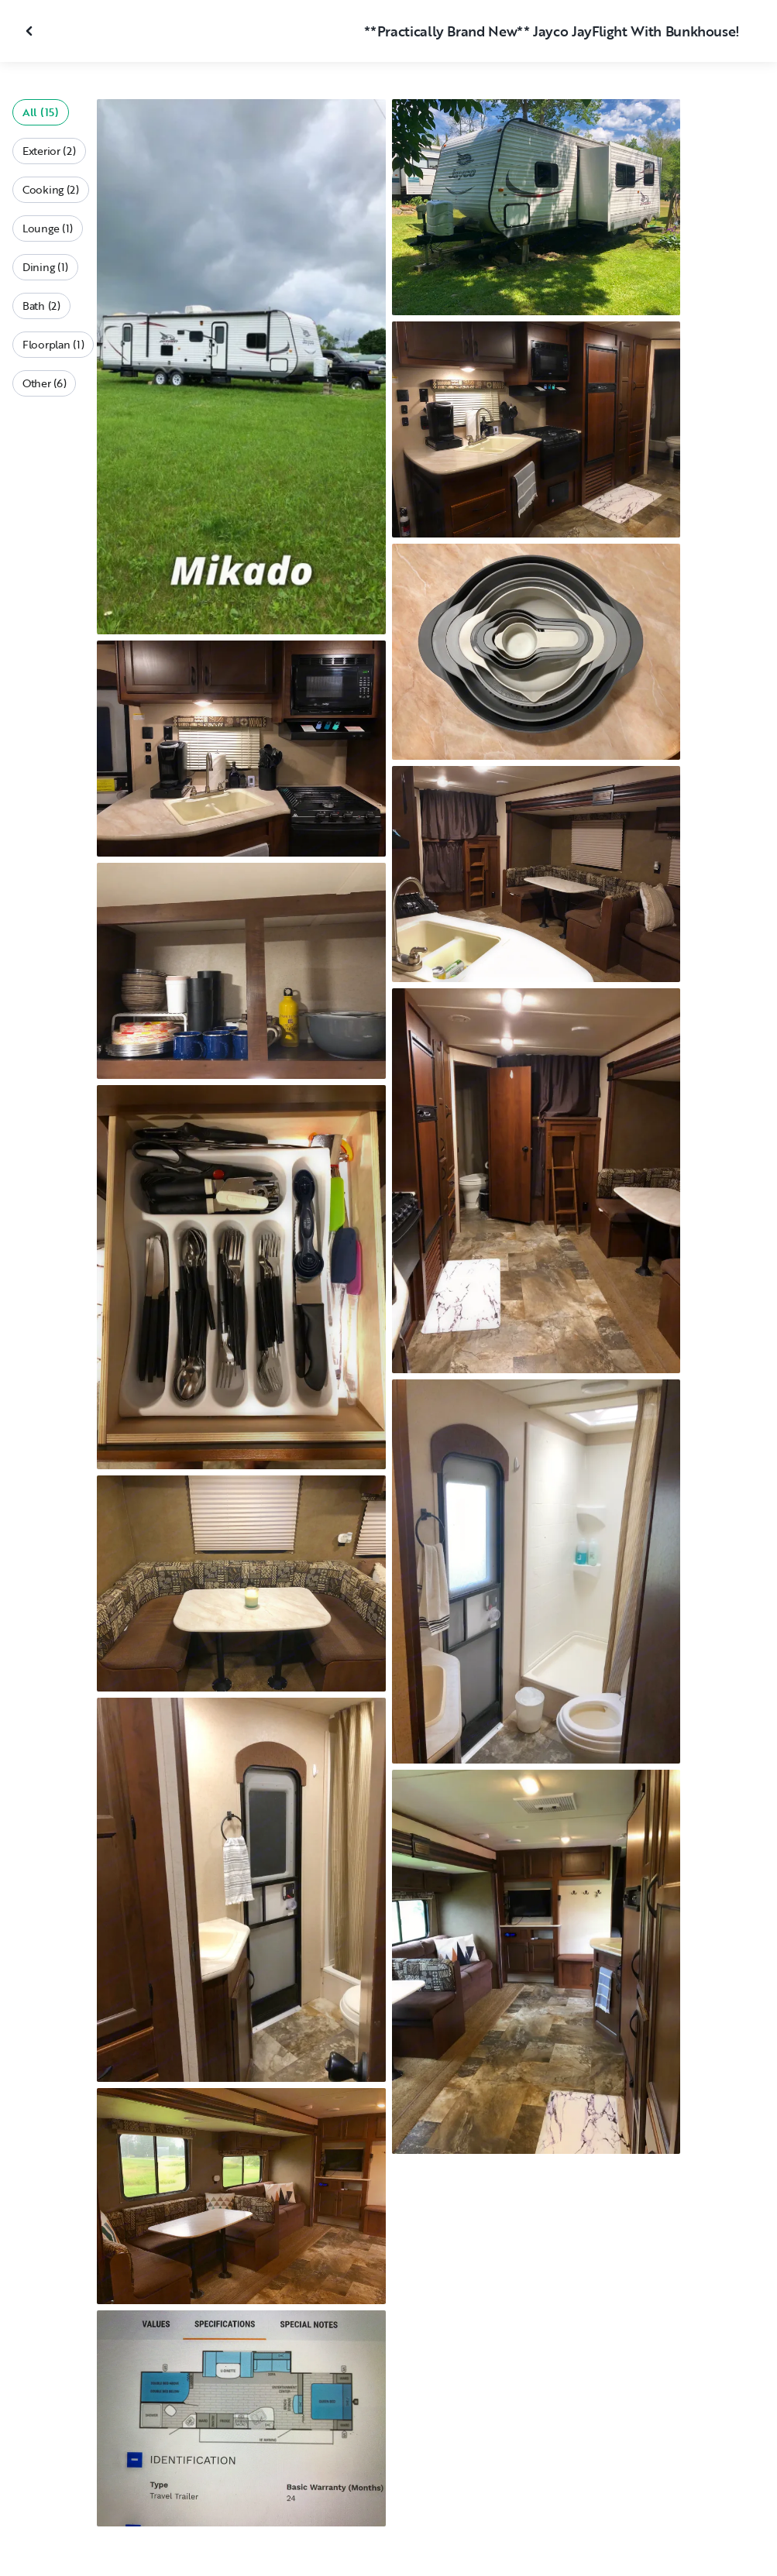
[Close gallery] (31, 31)
